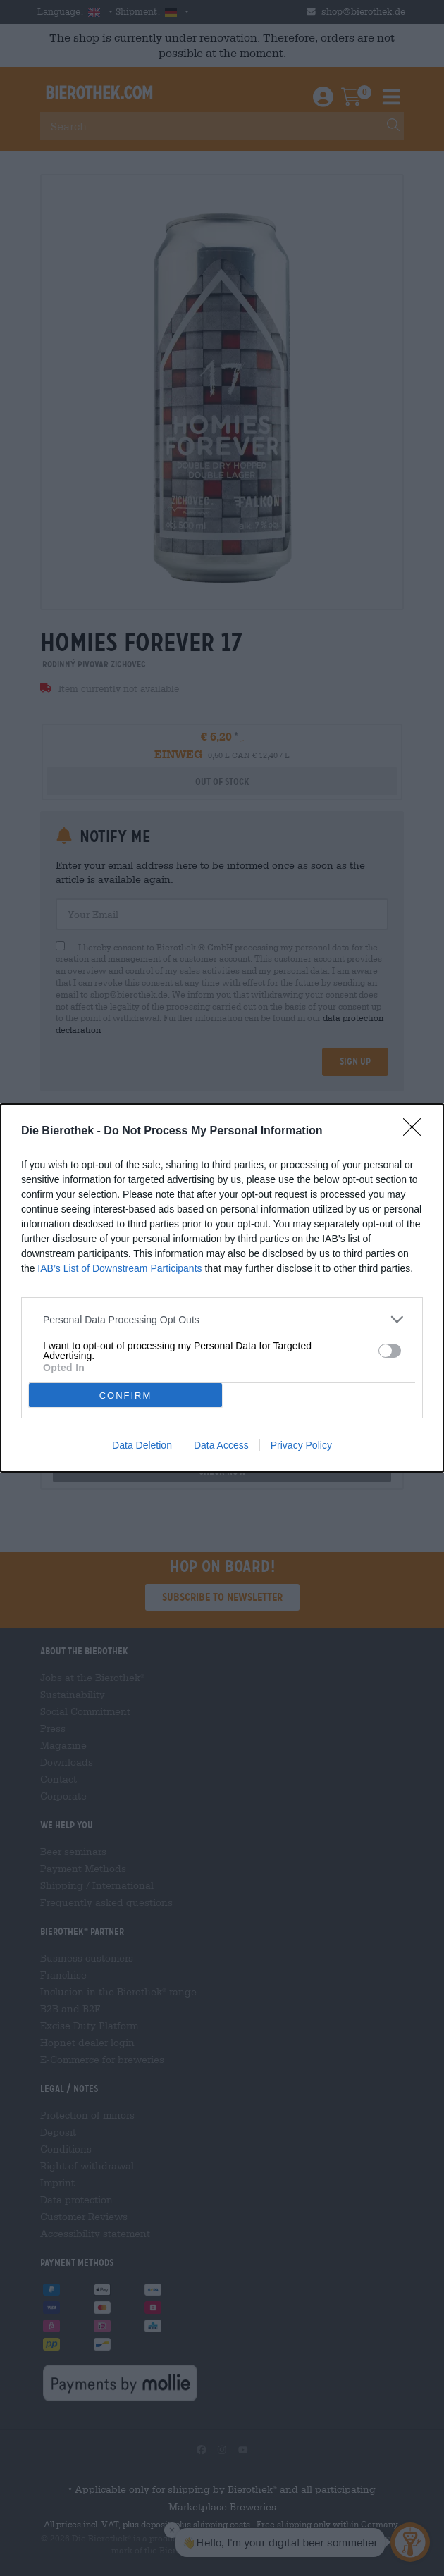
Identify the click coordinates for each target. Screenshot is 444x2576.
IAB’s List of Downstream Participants (119, 1268)
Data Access (221, 1445)
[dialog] (222, 1288)
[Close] (416, 1131)
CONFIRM (125, 1394)
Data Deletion (142, 1445)
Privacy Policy (301, 1445)
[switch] (389, 1350)
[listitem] (222, 1319)
